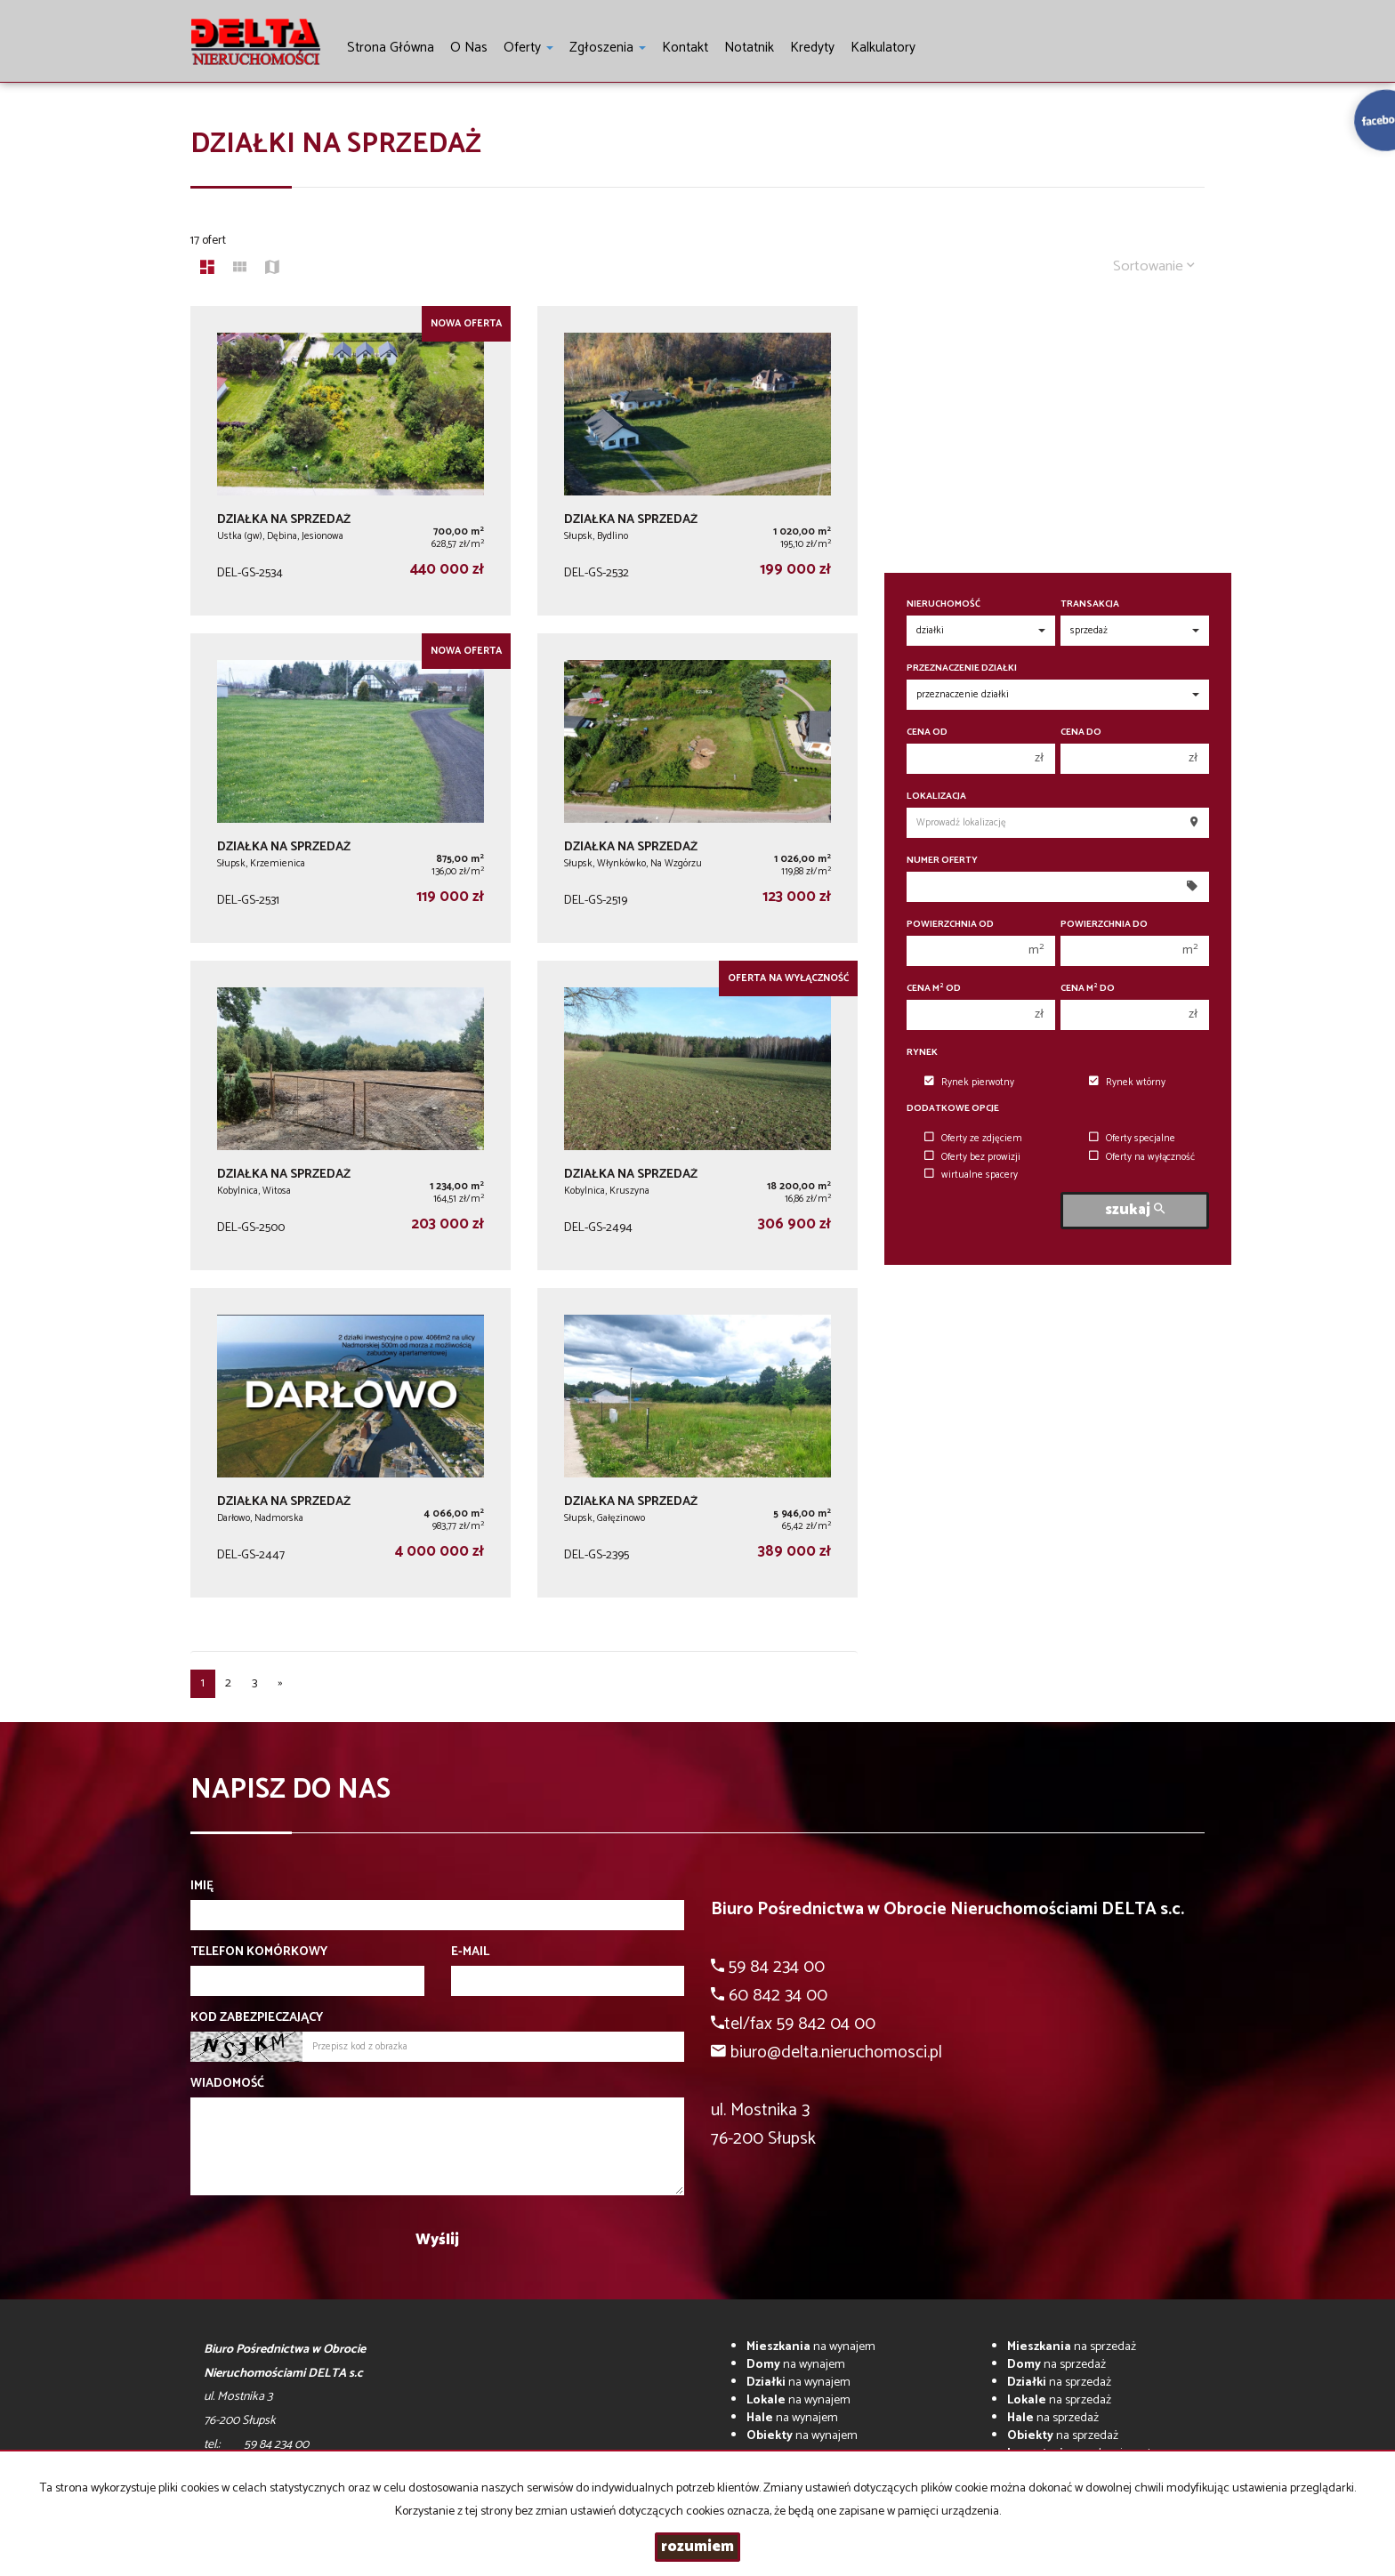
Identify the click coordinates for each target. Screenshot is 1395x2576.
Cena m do (1087, 988)
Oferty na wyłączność (1142, 1157)
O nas (469, 47)
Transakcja (1089, 604)
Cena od (927, 732)
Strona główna (390, 47)
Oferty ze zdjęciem (973, 1139)
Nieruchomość (943, 604)
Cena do (1080, 732)
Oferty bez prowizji (972, 1157)
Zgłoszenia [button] (607, 47)
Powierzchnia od (950, 924)
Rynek (922, 1052)
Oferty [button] (528, 47)
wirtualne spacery (971, 1175)
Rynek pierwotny (969, 1083)
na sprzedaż (1071, 2347)
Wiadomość (227, 2084)
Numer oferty (942, 860)
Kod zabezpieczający (256, 2018)
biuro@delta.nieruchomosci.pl (836, 2052)
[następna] (280, 1684)
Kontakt (685, 47)
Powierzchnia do (1104, 924)
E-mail (470, 1952)
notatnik (749, 47)
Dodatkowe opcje (953, 1108)
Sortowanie (1154, 266)
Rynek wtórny (1127, 1083)
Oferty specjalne (1132, 1139)
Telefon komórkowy (258, 1952)
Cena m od (934, 988)
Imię (202, 1887)
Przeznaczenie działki (962, 668)
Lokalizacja (936, 796)
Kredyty (812, 47)
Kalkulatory (883, 47)
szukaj (1135, 1210)
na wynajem (810, 2347)
